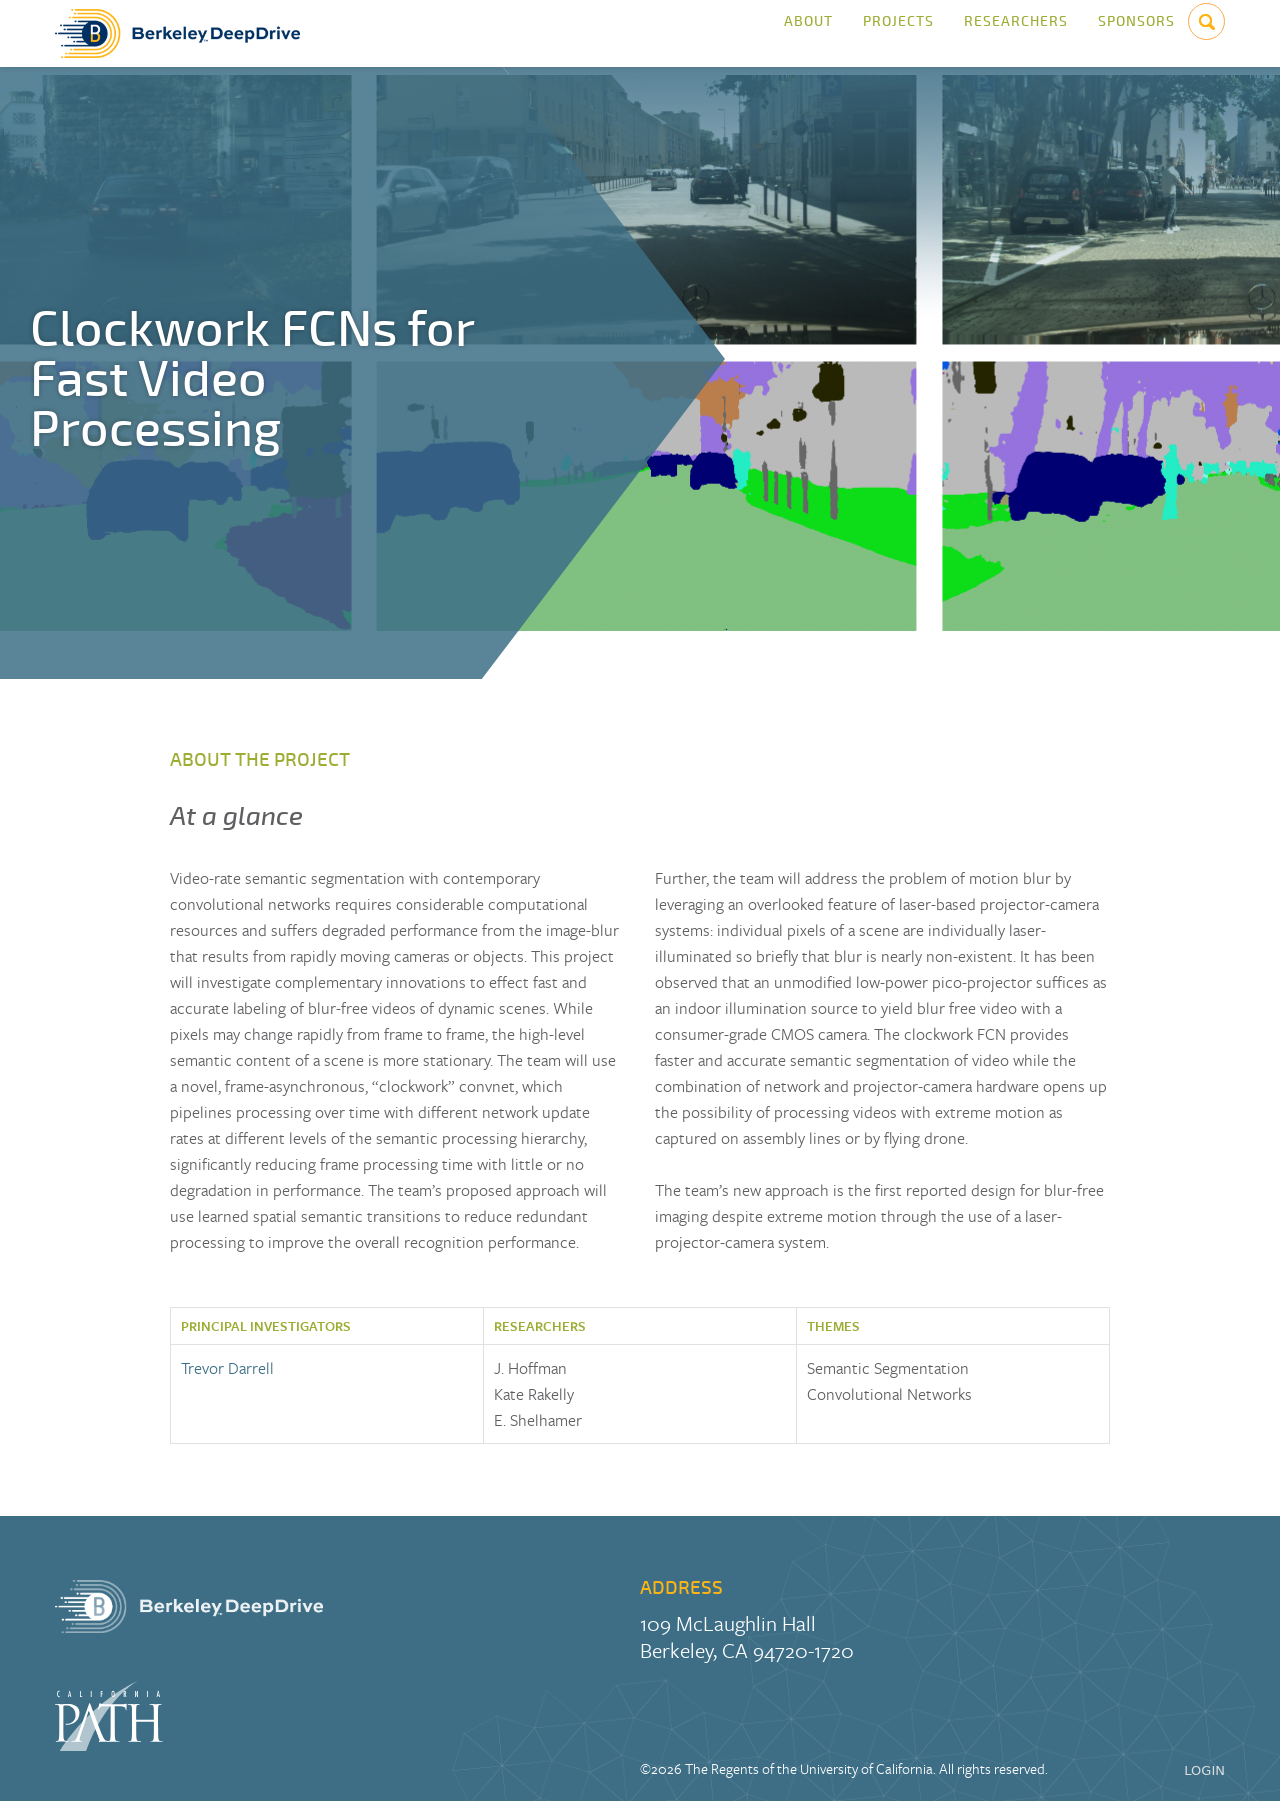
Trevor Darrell (227, 1368)
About (808, 33)
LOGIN (1204, 1770)
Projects (898, 33)
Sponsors (1136, 33)
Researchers (1016, 33)
